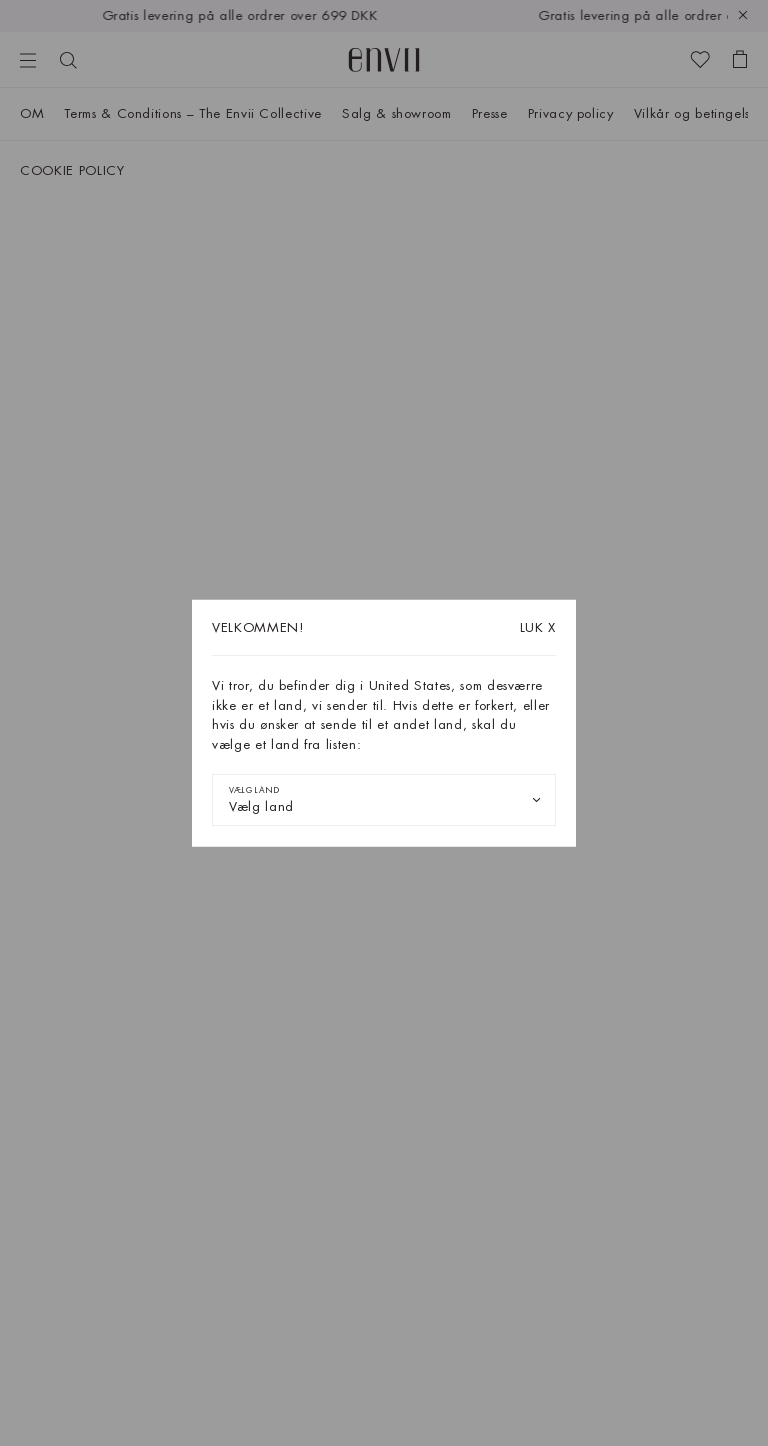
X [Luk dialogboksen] (538, 627)
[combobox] (384, 800)
